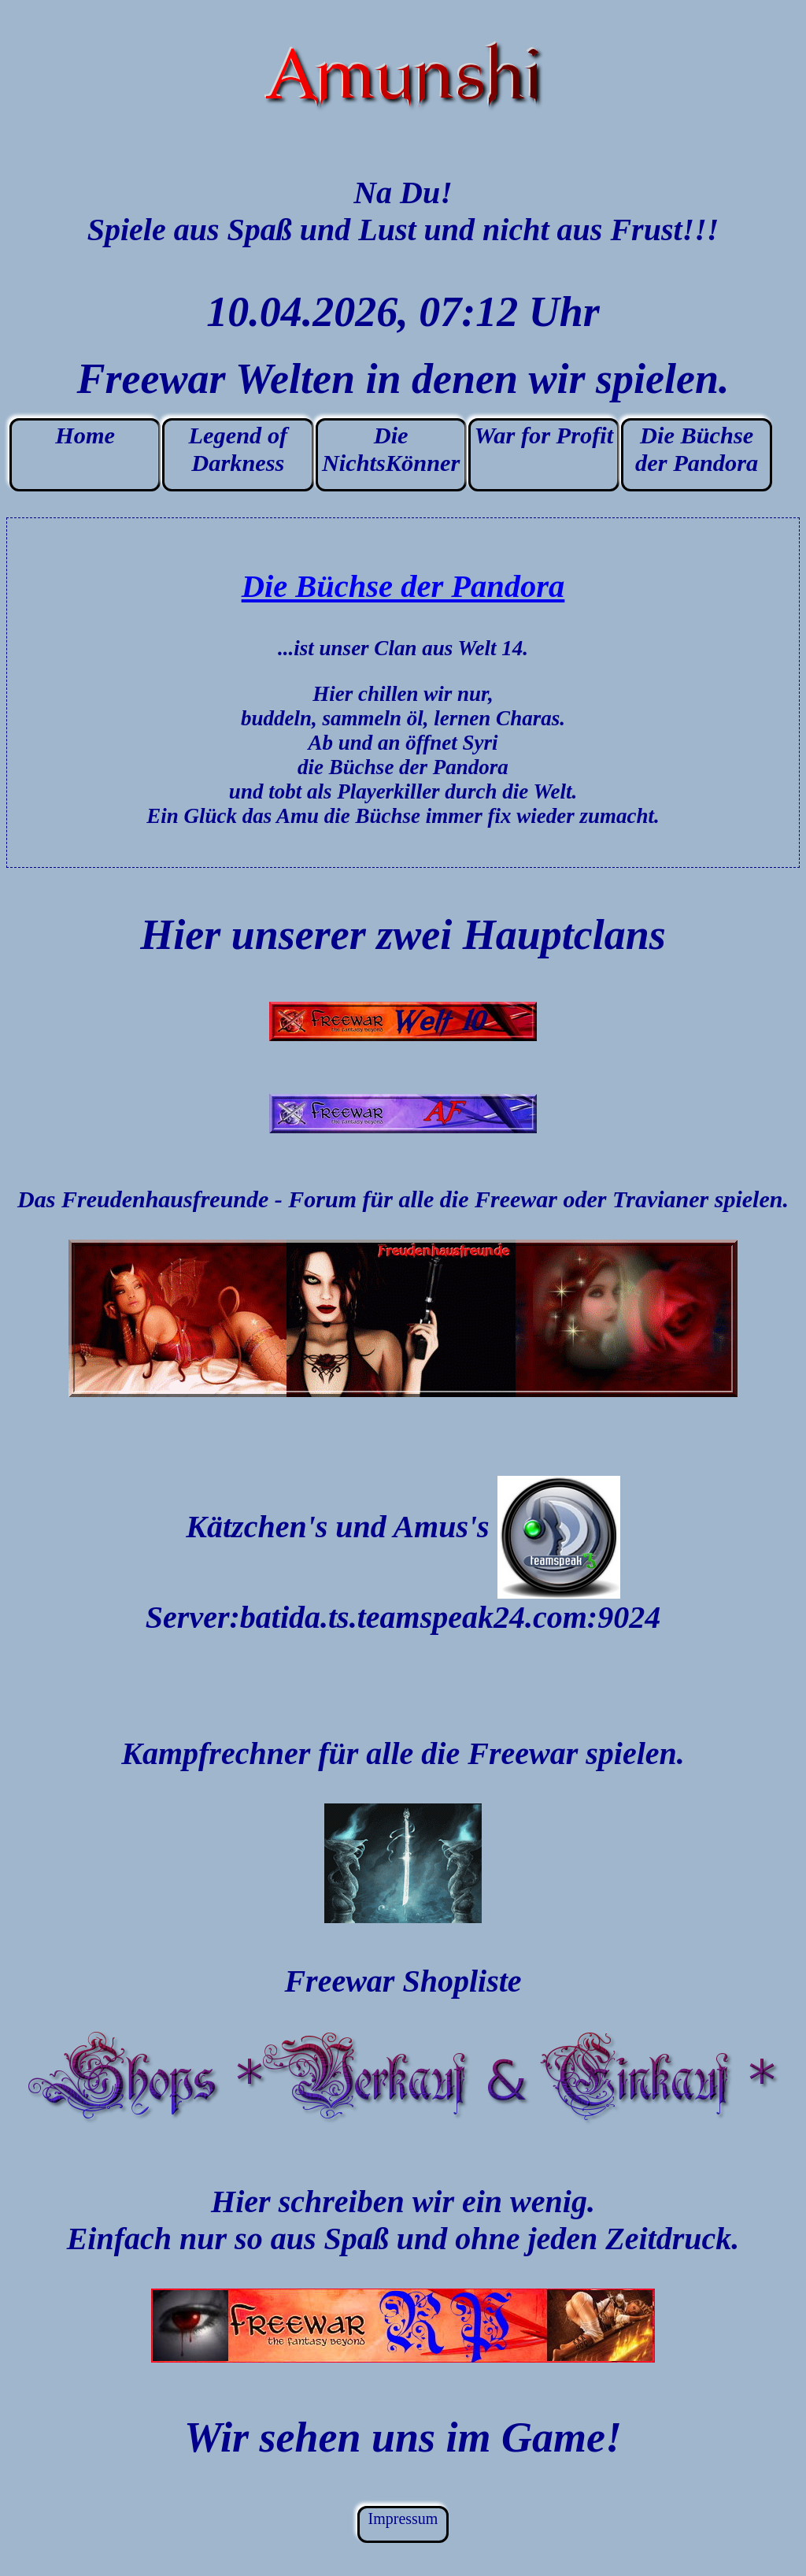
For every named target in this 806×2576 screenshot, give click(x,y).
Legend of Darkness (238, 449)
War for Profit (544, 435)
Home (85, 435)
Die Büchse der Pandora (696, 449)
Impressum (403, 2518)
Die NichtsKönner (391, 449)
